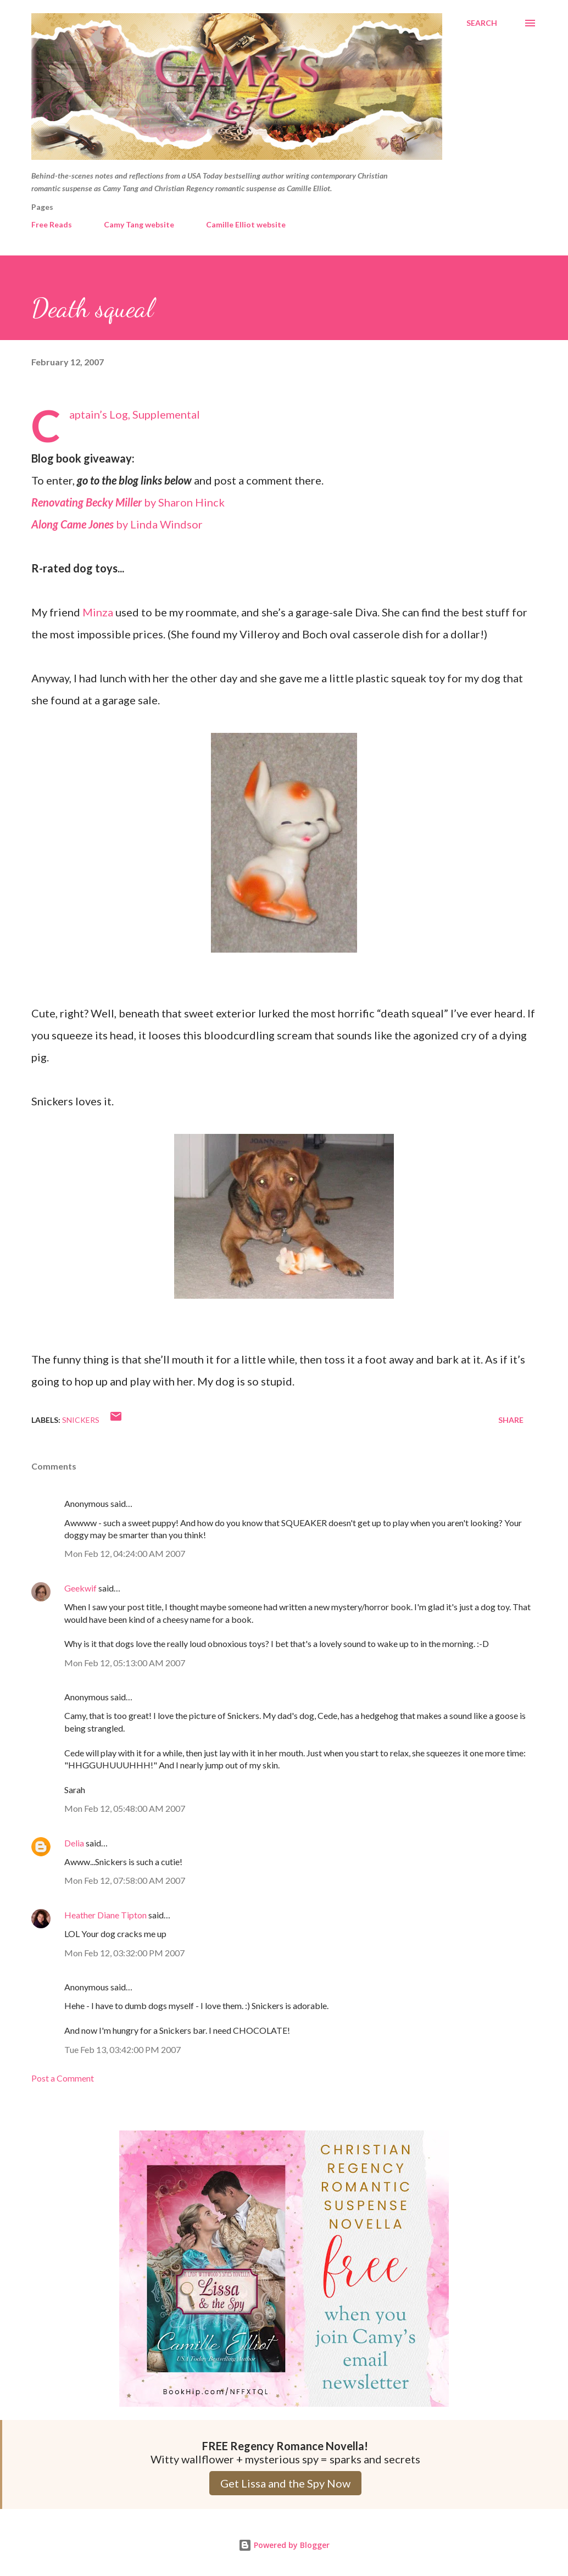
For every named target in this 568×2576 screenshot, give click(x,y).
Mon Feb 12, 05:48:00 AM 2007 (124, 1808)
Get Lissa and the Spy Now (285, 2483)
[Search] (481, 23)
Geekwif (80, 1588)
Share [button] (511, 1420)
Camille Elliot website (246, 224)
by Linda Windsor (117, 524)
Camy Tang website (139, 224)
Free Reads (51, 224)
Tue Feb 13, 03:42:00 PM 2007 (122, 2049)
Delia (74, 1843)
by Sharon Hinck (128, 502)
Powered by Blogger (284, 2545)
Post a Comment (62, 2078)
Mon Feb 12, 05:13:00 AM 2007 (124, 1662)
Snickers (80, 1420)
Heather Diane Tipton (105, 1915)
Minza (97, 612)
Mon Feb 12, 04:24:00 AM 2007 (124, 1553)
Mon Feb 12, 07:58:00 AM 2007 (124, 1880)
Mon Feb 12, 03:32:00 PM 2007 (124, 1953)
